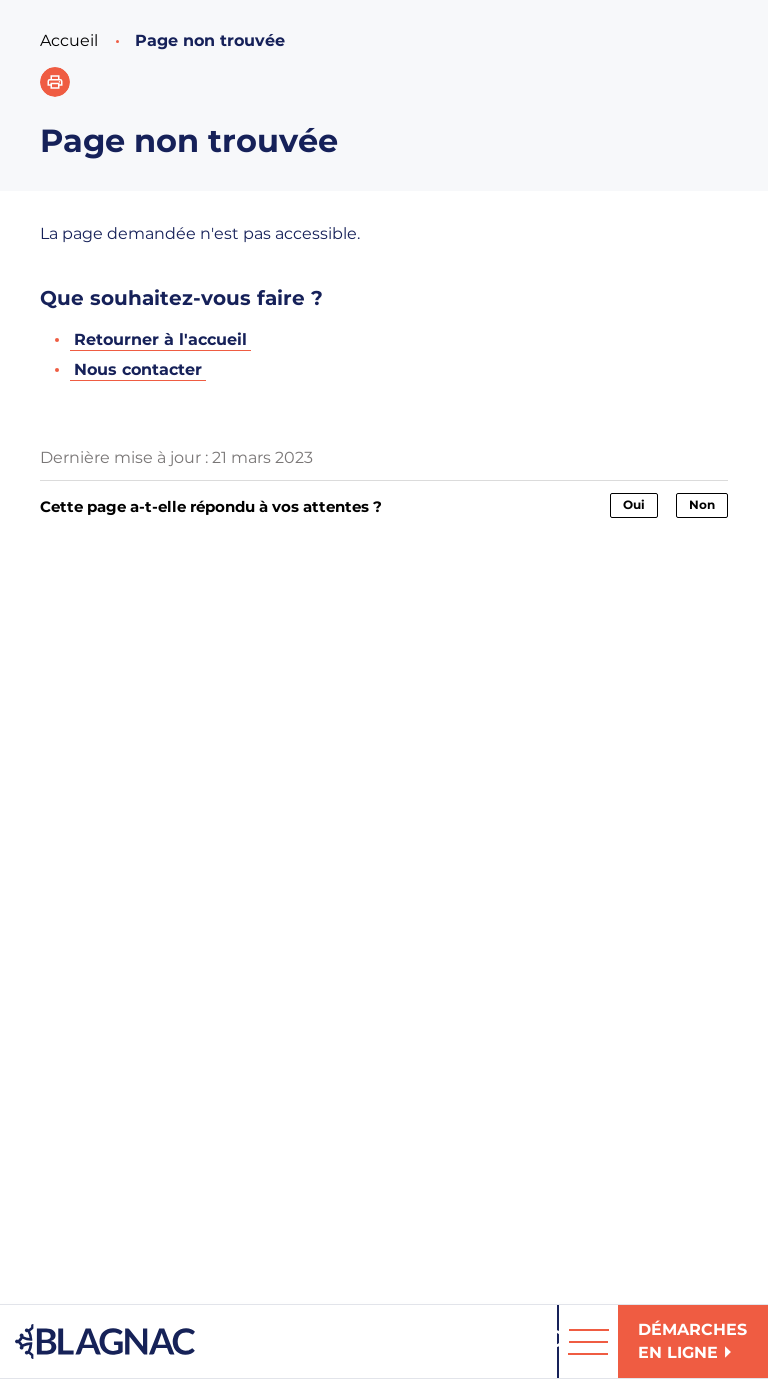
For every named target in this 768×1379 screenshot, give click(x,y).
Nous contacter (138, 369)
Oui (634, 504)
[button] (55, 82)
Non (702, 504)
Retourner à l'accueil (160, 339)
